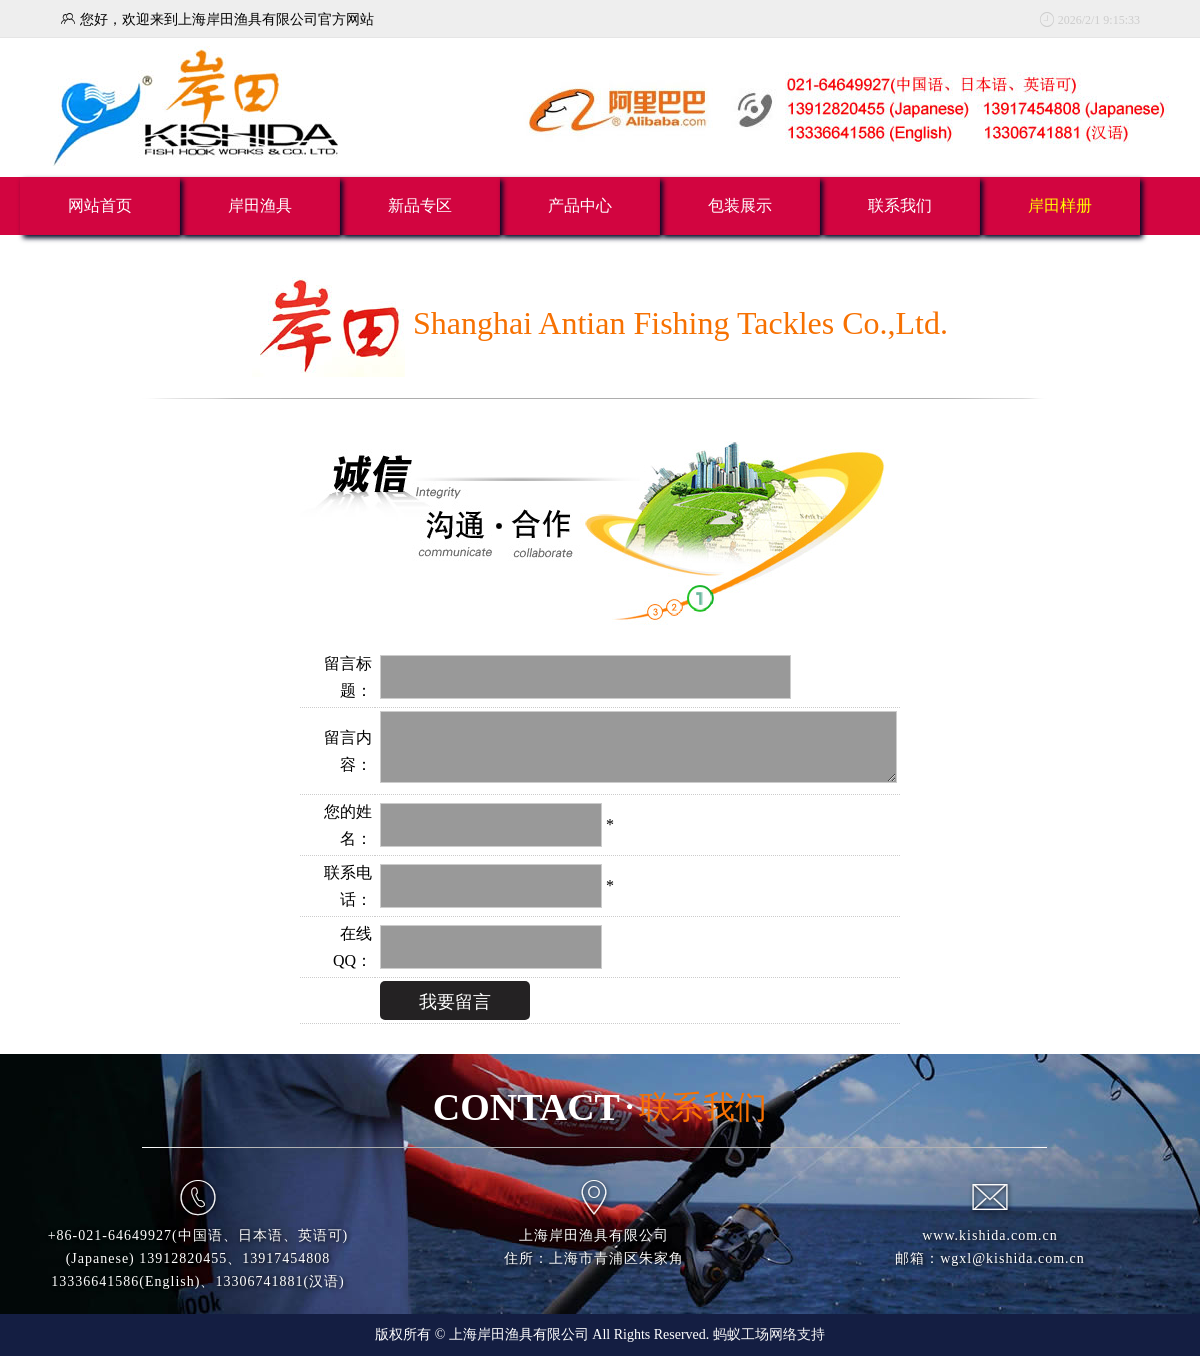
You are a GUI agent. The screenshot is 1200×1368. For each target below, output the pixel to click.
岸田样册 (1060, 205)
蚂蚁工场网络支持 (769, 1346)
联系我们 (900, 205)
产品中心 (580, 205)
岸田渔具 (260, 205)
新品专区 (420, 205)
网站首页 (100, 205)
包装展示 (740, 205)
